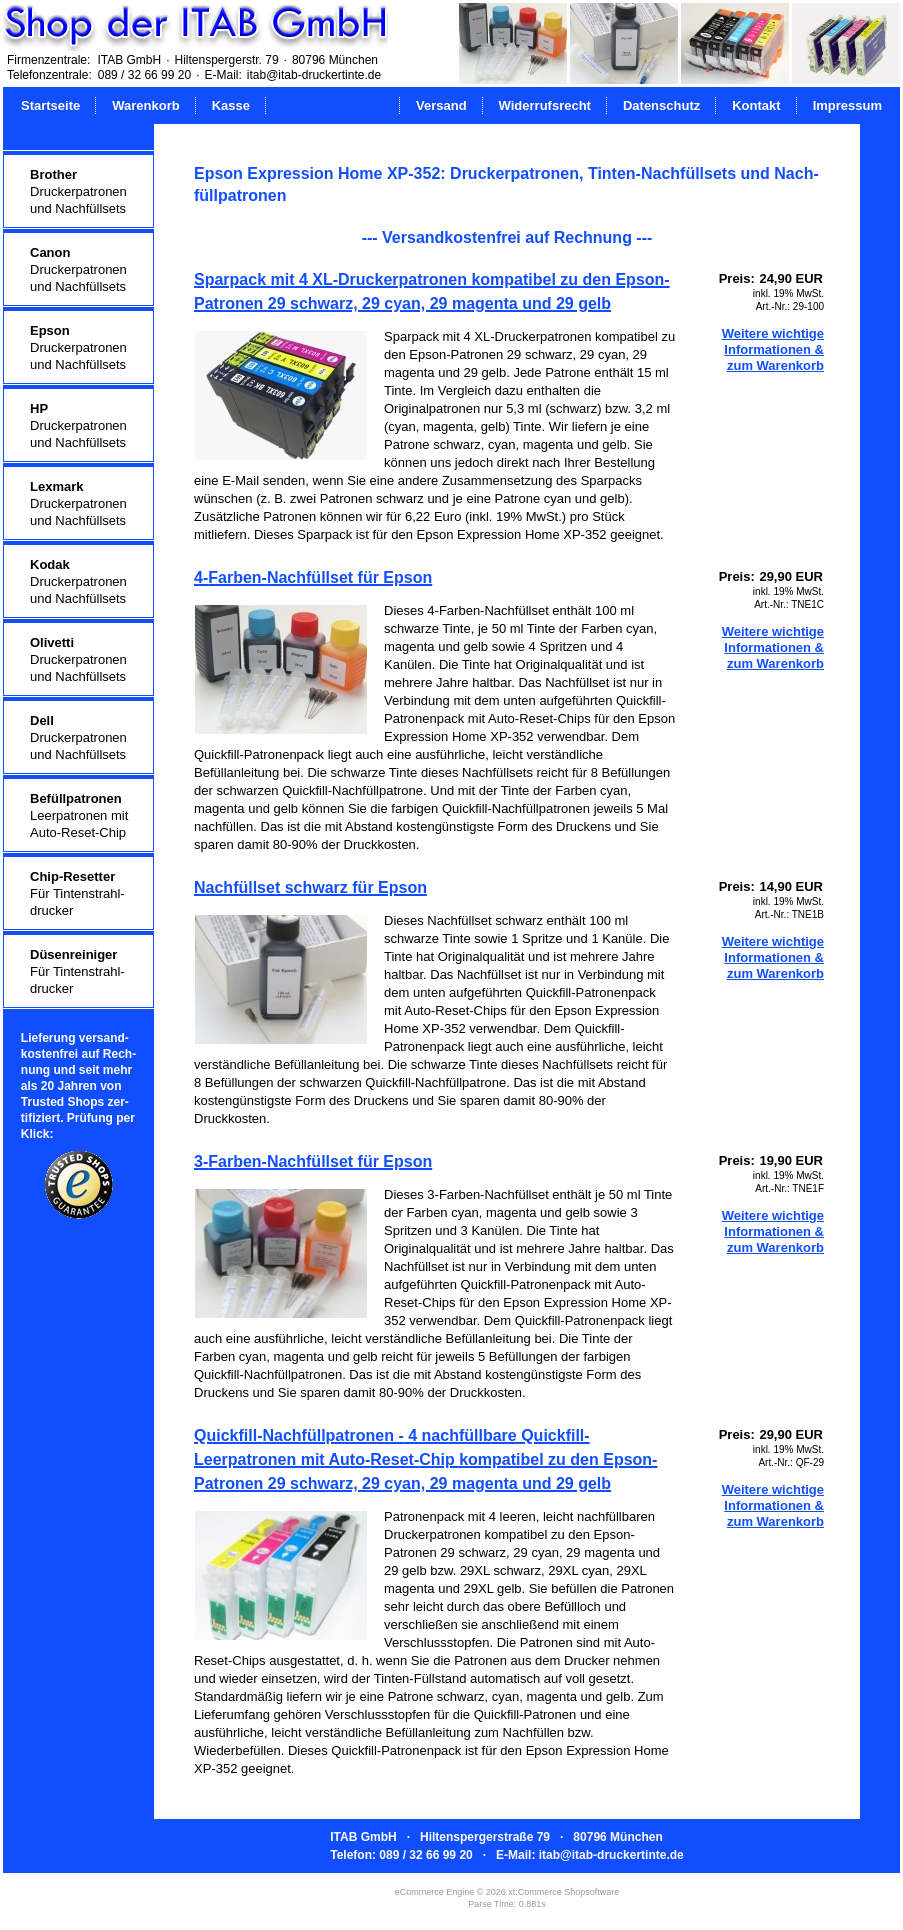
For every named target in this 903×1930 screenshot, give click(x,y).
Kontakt (756, 105)
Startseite (50, 105)
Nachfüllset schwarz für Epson (310, 887)
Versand (441, 105)
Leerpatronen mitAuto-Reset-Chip (79, 815)
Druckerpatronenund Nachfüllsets (78, 191)
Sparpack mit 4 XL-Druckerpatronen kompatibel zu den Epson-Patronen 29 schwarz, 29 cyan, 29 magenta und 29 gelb (432, 291)
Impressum (847, 105)
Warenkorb (145, 105)
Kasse (231, 105)
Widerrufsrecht (545, 105)
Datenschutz (661, 105)
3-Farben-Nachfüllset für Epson (313, 1161)
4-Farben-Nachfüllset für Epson (313, 577)
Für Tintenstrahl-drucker (77, 893)
